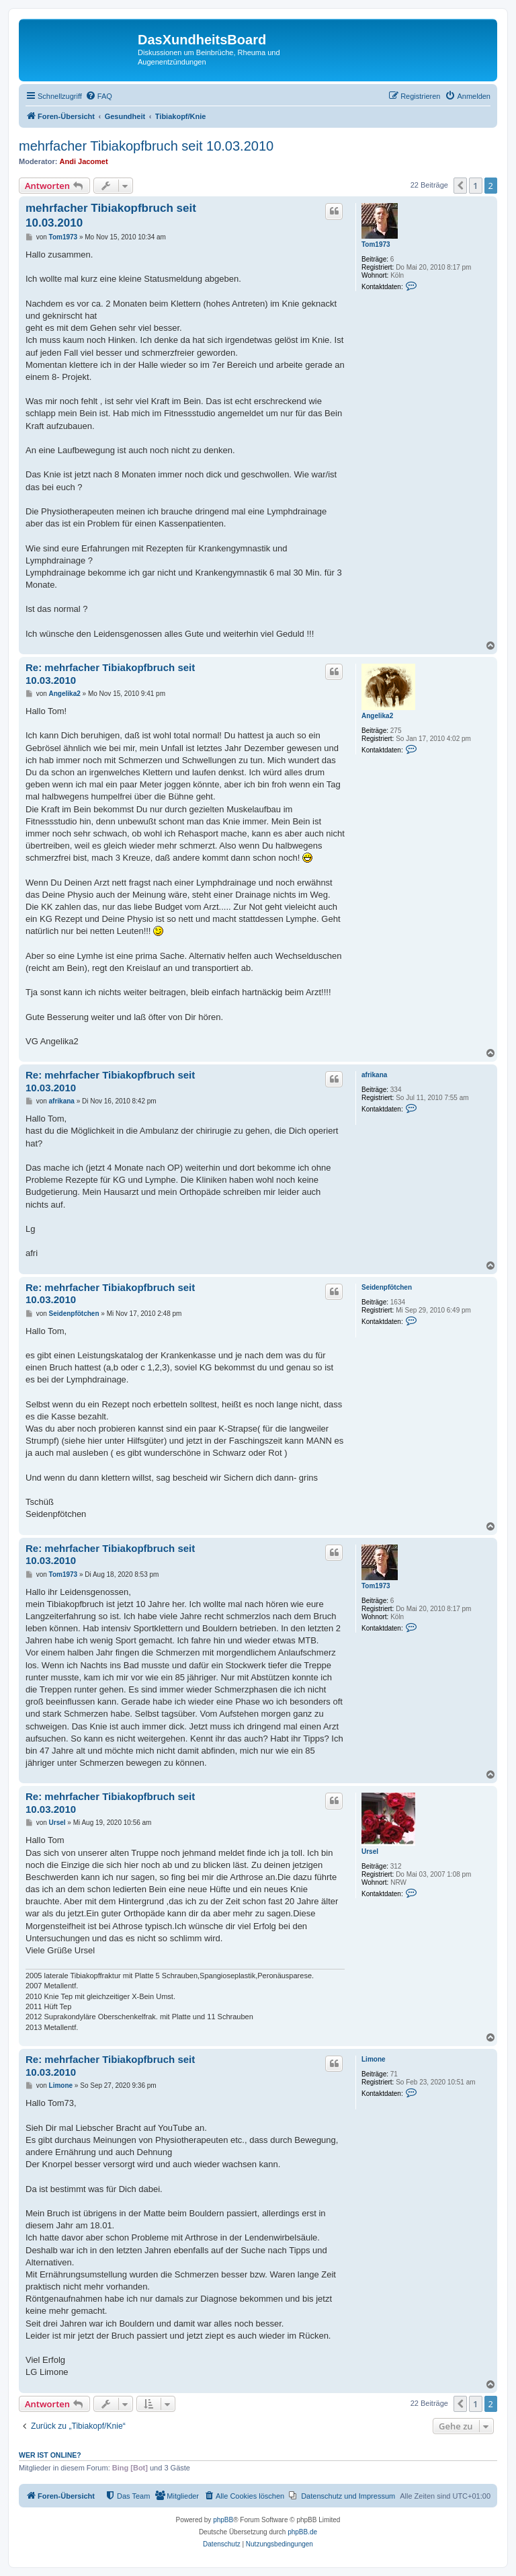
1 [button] (475, 186)
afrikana (374, 1075)
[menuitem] (98, 96)
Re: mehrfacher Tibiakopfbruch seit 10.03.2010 (110, 674)
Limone (373, 2059)
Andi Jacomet (84, 161)
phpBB (223, 2520)
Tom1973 (375, 244)
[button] (460, 186)
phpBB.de (302, 2532)
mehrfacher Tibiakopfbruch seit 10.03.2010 (146, 146)
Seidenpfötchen (386, 1287)
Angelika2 (377, 715)
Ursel (369, 1851)
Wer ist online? (50, 2455)
